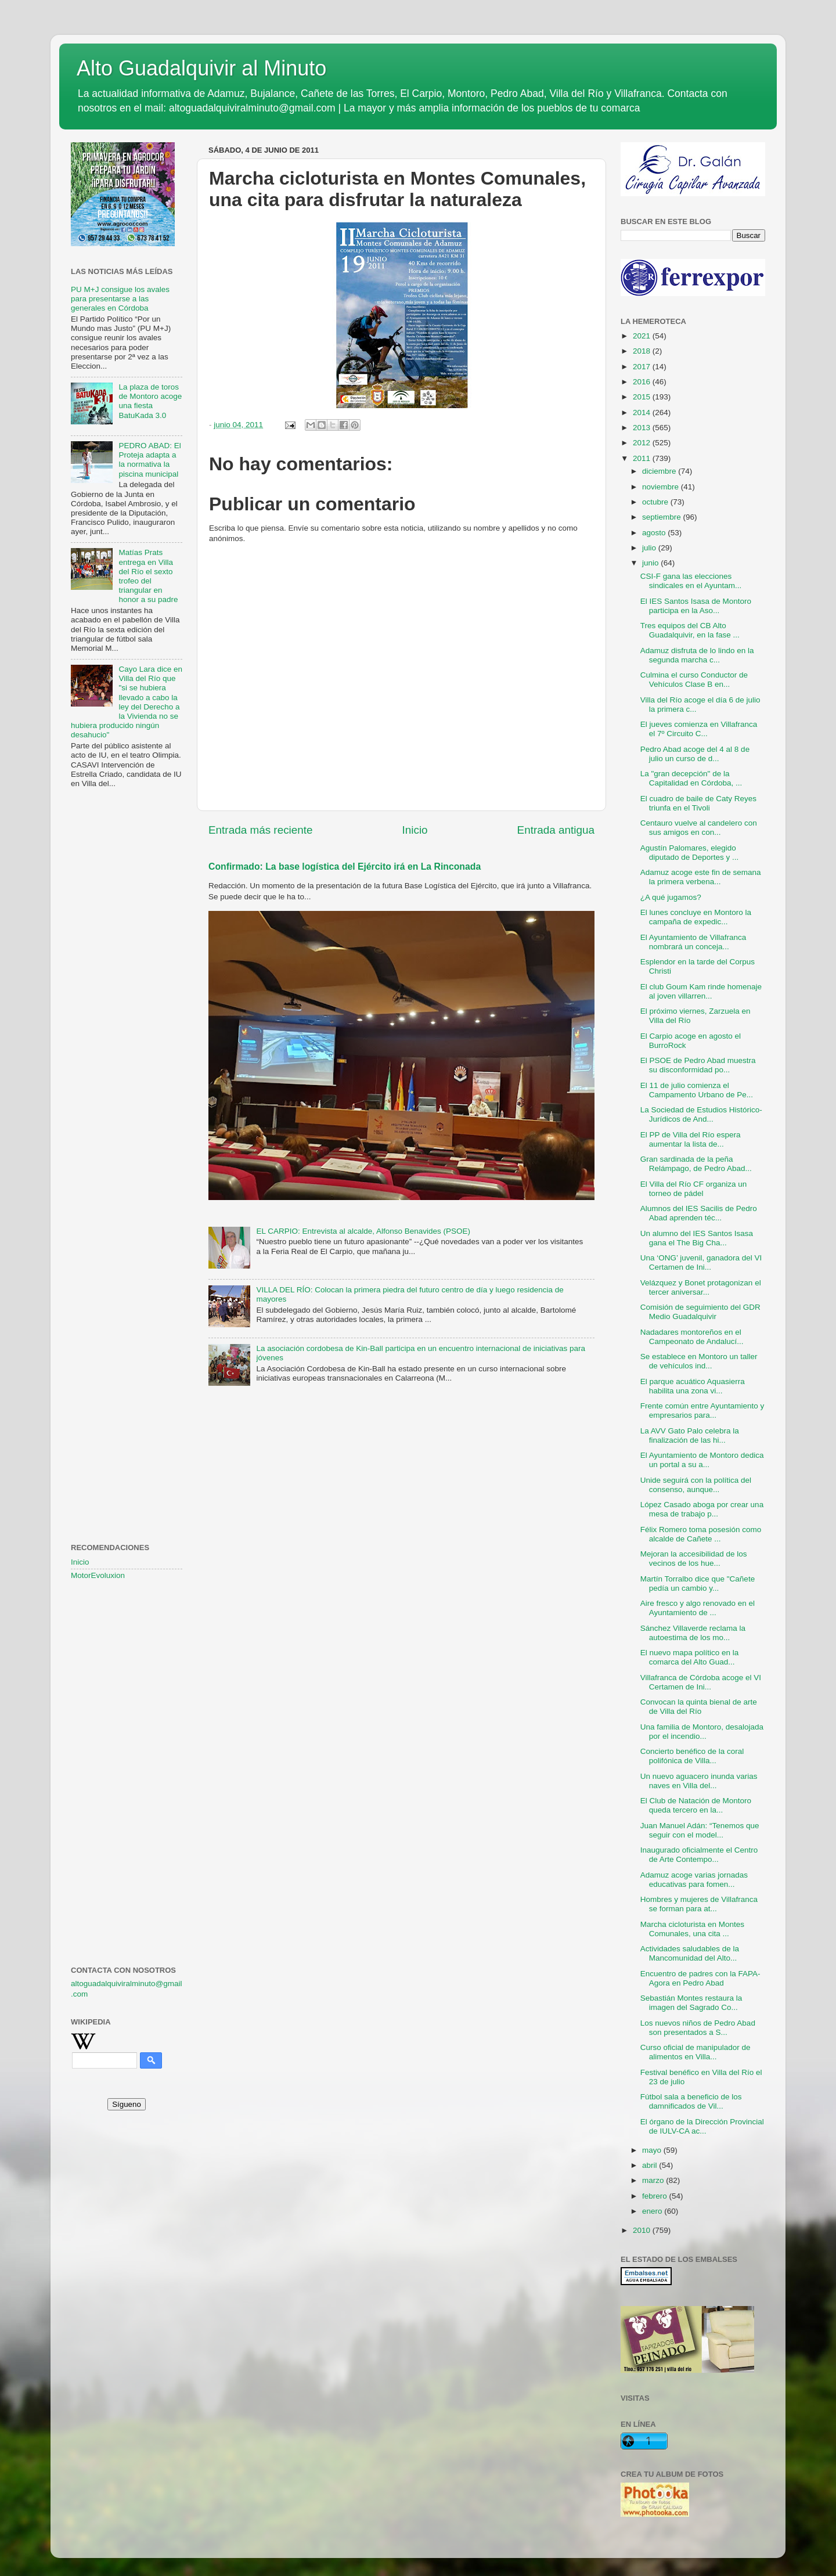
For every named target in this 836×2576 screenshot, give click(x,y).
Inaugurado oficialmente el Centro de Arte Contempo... (699, 1855)
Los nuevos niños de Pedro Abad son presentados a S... (697, 2028)
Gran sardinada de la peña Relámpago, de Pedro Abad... (696, 1164)
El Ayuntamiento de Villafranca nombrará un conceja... (693, 942)
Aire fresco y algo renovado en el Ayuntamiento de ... (697, 1608)
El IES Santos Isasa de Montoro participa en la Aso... (695, 606)
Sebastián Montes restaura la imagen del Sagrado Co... (691, 2003)
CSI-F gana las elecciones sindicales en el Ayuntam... (691, 581)
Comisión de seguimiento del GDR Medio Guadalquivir (700, 1312)
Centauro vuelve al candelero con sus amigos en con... (698, 828)
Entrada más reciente (260, 830)
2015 (643, 396)
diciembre (660, 471)
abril (650, 2165)
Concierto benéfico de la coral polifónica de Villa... (692, 1756)
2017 (643, 366)
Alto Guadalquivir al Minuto (201, 68)
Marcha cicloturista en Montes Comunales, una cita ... (692, 1929)
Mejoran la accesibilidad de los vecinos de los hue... (693, 1559)
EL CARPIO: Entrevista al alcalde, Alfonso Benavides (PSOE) (363, 1231)
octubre (656, 502)
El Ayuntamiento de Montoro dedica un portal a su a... (702, 1460)
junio (651, 563)
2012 (643, 442)
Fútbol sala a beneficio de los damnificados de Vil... (691, 2101)
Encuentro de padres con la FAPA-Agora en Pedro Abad (700, 1978)
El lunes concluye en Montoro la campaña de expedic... (695, 917)
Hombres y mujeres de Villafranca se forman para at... (699, 1904)
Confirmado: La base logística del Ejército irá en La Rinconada (344, 866)
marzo (654, 2180)
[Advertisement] (126, 986)
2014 (643, 412)
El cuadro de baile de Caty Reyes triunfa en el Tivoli (698, 803)
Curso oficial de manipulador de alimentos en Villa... (695, 2052)
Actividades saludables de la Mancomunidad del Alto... (689, 1953)
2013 (643, 427)
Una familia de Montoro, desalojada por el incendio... (701, 1732)
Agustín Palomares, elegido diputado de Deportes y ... (689, 853)
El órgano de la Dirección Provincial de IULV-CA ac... (702, 2126)
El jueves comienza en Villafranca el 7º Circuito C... (699, 729)
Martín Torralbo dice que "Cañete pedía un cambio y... (697, 1584)
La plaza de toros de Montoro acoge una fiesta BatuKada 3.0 (150, 401)
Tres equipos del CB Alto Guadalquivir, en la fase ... (690, 630)
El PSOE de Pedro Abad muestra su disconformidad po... (698, 1065)
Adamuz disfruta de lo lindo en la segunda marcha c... (697, 655)
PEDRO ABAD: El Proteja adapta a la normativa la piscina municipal (149, 459)
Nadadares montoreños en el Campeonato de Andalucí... (692, 1337)
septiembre (662, 517)
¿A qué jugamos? (670, 897)
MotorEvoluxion (98, 1575)
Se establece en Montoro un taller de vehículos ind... (699, 1361)
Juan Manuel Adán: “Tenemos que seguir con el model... (699, 1830)
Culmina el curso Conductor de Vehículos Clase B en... (694, 680)
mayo (653, 2150)
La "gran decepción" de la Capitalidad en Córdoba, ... (691, 778)
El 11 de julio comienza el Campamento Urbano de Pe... (696, 1090)
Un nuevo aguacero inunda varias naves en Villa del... (699, 1781)
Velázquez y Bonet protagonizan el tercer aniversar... (700, 1287)
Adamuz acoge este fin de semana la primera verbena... (700, 877)
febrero (655, 2196)
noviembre (661, 486)
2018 (643, 351)
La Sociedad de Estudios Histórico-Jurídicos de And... (701, 1114)
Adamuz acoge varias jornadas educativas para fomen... (694, 1880)
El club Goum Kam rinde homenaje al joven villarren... (701, 991)
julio (650, 547)
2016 (643, 381)
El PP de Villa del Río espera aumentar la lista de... (690, 1139)
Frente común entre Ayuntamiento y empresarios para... (702, 1410)
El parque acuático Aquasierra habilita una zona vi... (692, 1386)
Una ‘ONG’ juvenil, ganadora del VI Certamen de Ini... (701, 1262)
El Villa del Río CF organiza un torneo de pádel (693, 1189)
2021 (643, 336)
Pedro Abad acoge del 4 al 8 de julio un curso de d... (694, 754)
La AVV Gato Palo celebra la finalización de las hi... (689, 1435)
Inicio (415, 830)
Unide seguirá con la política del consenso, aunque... (695, 1485)
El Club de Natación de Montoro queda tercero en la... (695, 1805)
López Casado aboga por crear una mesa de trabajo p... (701, 1509)
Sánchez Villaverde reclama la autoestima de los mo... (692, 1633)
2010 (643, 2230)
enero (653, 2211)
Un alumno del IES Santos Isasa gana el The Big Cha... (696, 1238)
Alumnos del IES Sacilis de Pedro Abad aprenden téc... (698, 1213)
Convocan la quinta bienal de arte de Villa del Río (698, 1707)
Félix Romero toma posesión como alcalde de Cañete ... (701, 1534)
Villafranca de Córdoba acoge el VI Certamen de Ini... (700, 1682)
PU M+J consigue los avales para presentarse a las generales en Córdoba (120, 298)
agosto (655, 532)
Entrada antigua (555, 830)
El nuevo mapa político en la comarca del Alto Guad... (689, 1657)
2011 (643, 458)
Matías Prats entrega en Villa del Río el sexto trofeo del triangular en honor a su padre (148, 576)
